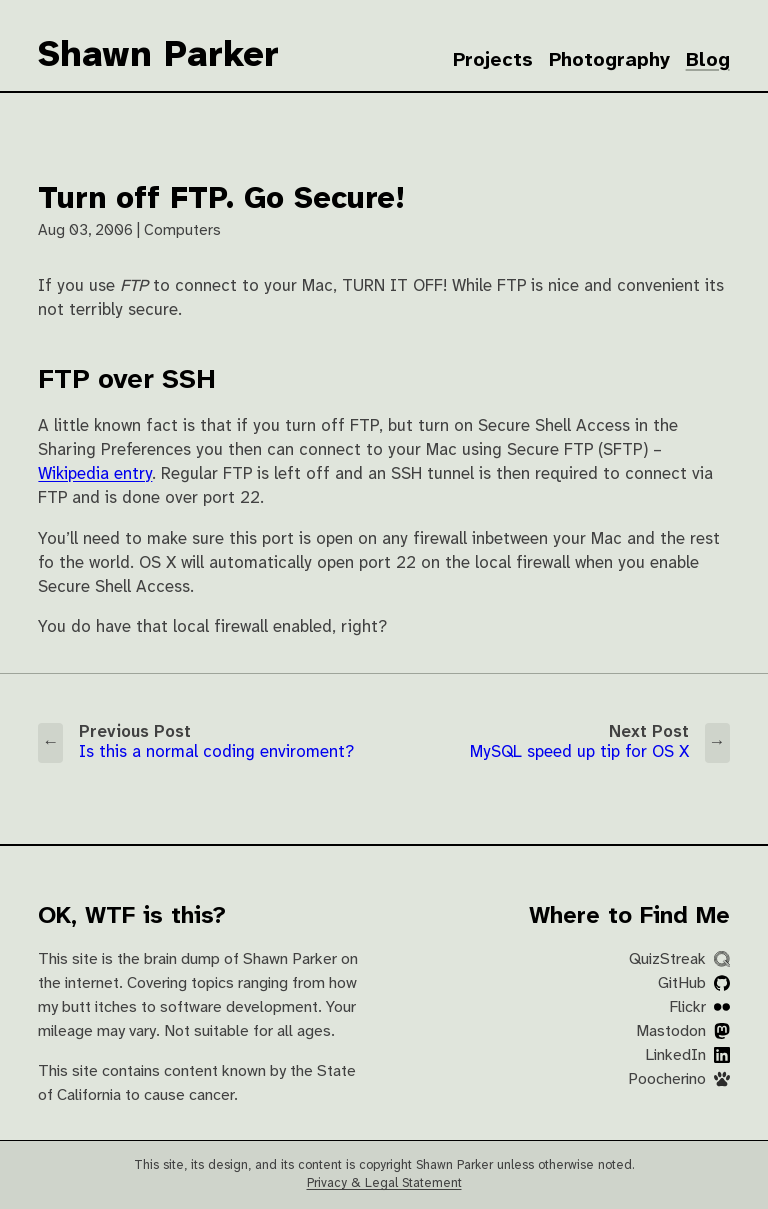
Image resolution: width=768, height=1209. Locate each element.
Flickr (699, 1007)
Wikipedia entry (95, 474)
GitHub (694, 983)
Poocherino (679, 1079)
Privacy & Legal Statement (384, 1183)
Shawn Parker (158, 56)
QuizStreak (679, 959)
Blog (708, 60)
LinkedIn (687, 1055)
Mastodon (683, 1031)
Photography (609, 60)
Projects (493, 60)
